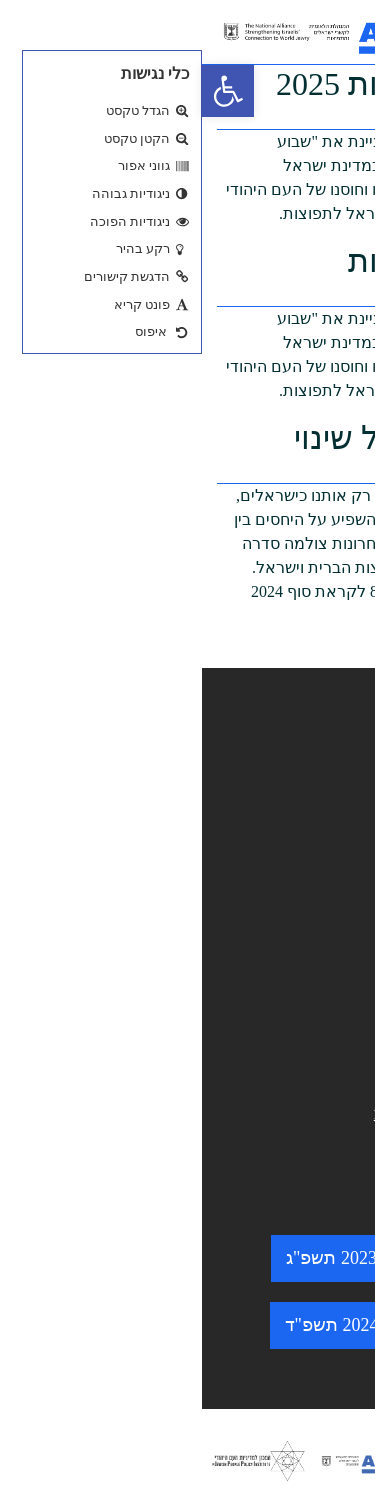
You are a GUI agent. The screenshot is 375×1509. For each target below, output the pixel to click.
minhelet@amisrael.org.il (263, 1113)
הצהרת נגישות (301, 983)
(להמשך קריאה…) (297, 655)
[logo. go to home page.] (155, 32)
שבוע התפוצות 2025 (209, 84)
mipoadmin (308, 122)
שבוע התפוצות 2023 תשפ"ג (187, 1258)
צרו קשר (322, 885)
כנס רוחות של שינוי (218, 438)
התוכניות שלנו (302, 854)
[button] (26, 91)
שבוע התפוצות (245, 261)
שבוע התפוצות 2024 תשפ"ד (188, 1325)
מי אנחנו (324, 823)
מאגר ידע (320, 791)
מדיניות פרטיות (299, 1014)
